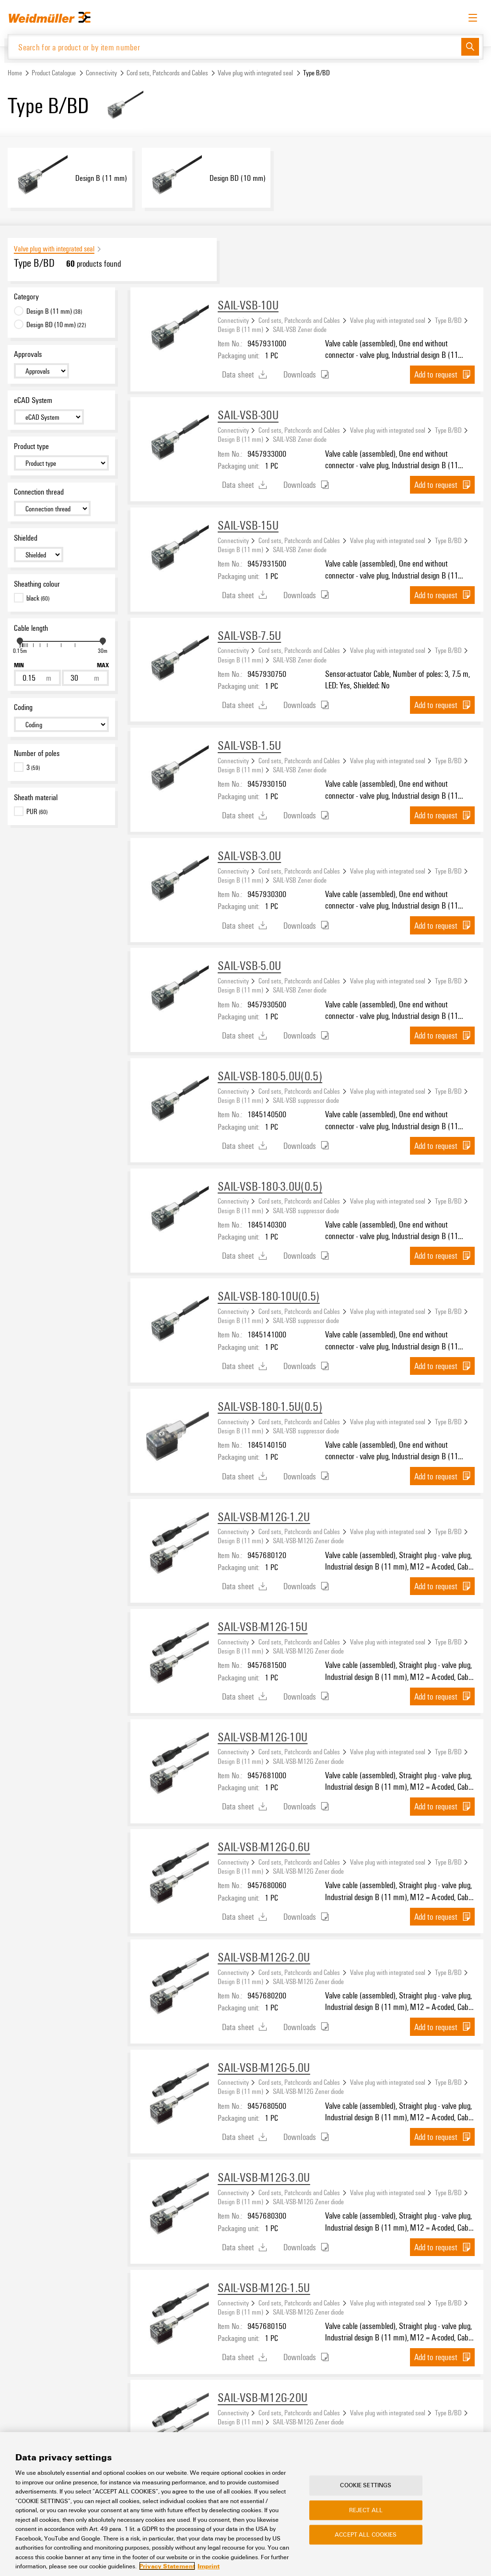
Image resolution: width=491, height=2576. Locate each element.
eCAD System (33, 401)
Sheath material (36, 798)
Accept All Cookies (366, 2541)
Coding (23, 708)
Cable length (31, 628)
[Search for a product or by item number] (234, 47)
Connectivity (101, 73)
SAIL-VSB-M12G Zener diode (308, 1541)
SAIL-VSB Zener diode (300, 330)
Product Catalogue (54, 73)
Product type (31, 447)
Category (26, 297)
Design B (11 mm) (240, 330)
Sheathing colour (37, 584)
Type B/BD (448, 320)
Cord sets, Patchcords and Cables (167, 73)
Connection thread (39, 492)
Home (15, 73)
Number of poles (36, 754)
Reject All (366, 2516)
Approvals (28, 355)
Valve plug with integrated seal (255, 73)
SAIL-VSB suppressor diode (306, 1101)
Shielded (25, 538)
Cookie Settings (365, 2492)
